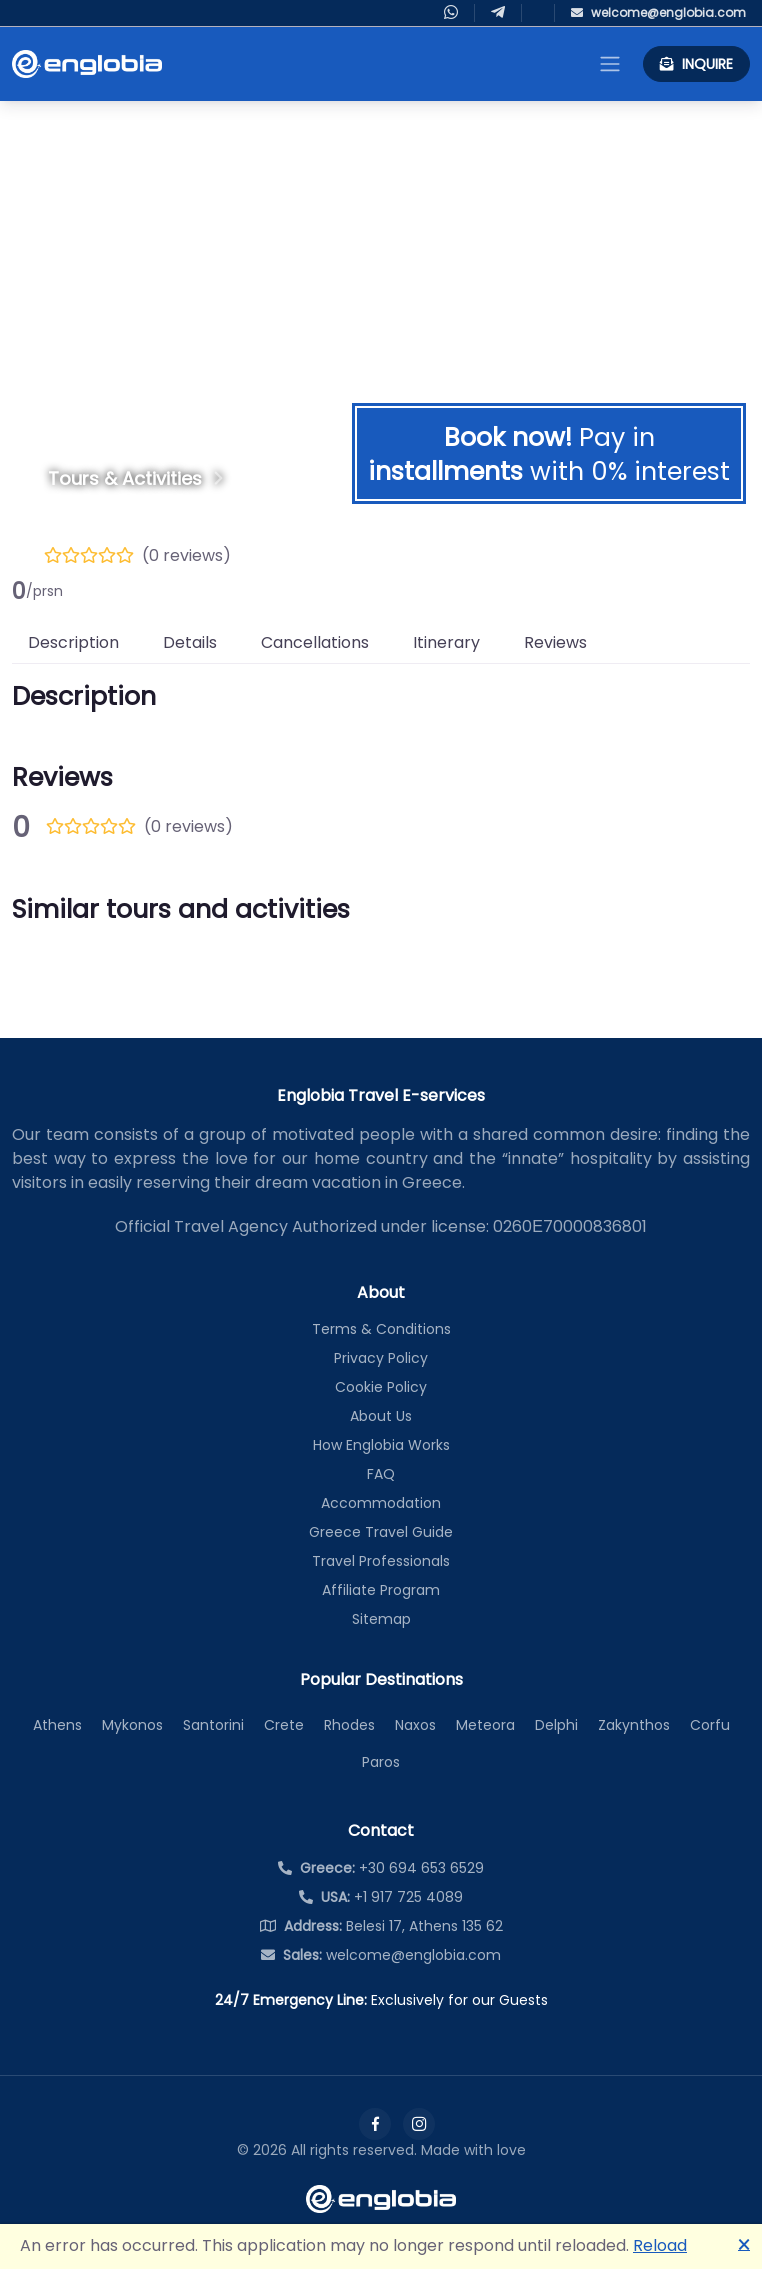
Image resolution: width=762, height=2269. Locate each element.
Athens (57, 1725)
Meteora (485, 1725)
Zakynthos (634, 1725)
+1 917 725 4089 (381, 1897)
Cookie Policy (381, 1387)
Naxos (415, 1725)
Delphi (556, 1725)
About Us (381, 1416)
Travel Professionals (381, 1561)
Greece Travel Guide (381, 1532)
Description (73, 642)
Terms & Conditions (381, 1329)
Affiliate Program (381, 1590)
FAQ (381, 1474)
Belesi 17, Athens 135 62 (381, 1926)
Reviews (555, 642)
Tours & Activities (125, 478)
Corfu (710, 1725)
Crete (284, 1725)
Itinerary (446, 642)
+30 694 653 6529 (381, 1868)
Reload (660, 2245)
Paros (381, 1762)
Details (190, 642)
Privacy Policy (381, 1358)
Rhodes (349, 1725)
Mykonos (132, 1725)
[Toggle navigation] (610, 64)
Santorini (213, 1725)
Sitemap (381, 1619)
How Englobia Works (381, 1445)
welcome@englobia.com (381, 1955)
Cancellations (315, 642)
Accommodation (381, 1503)
